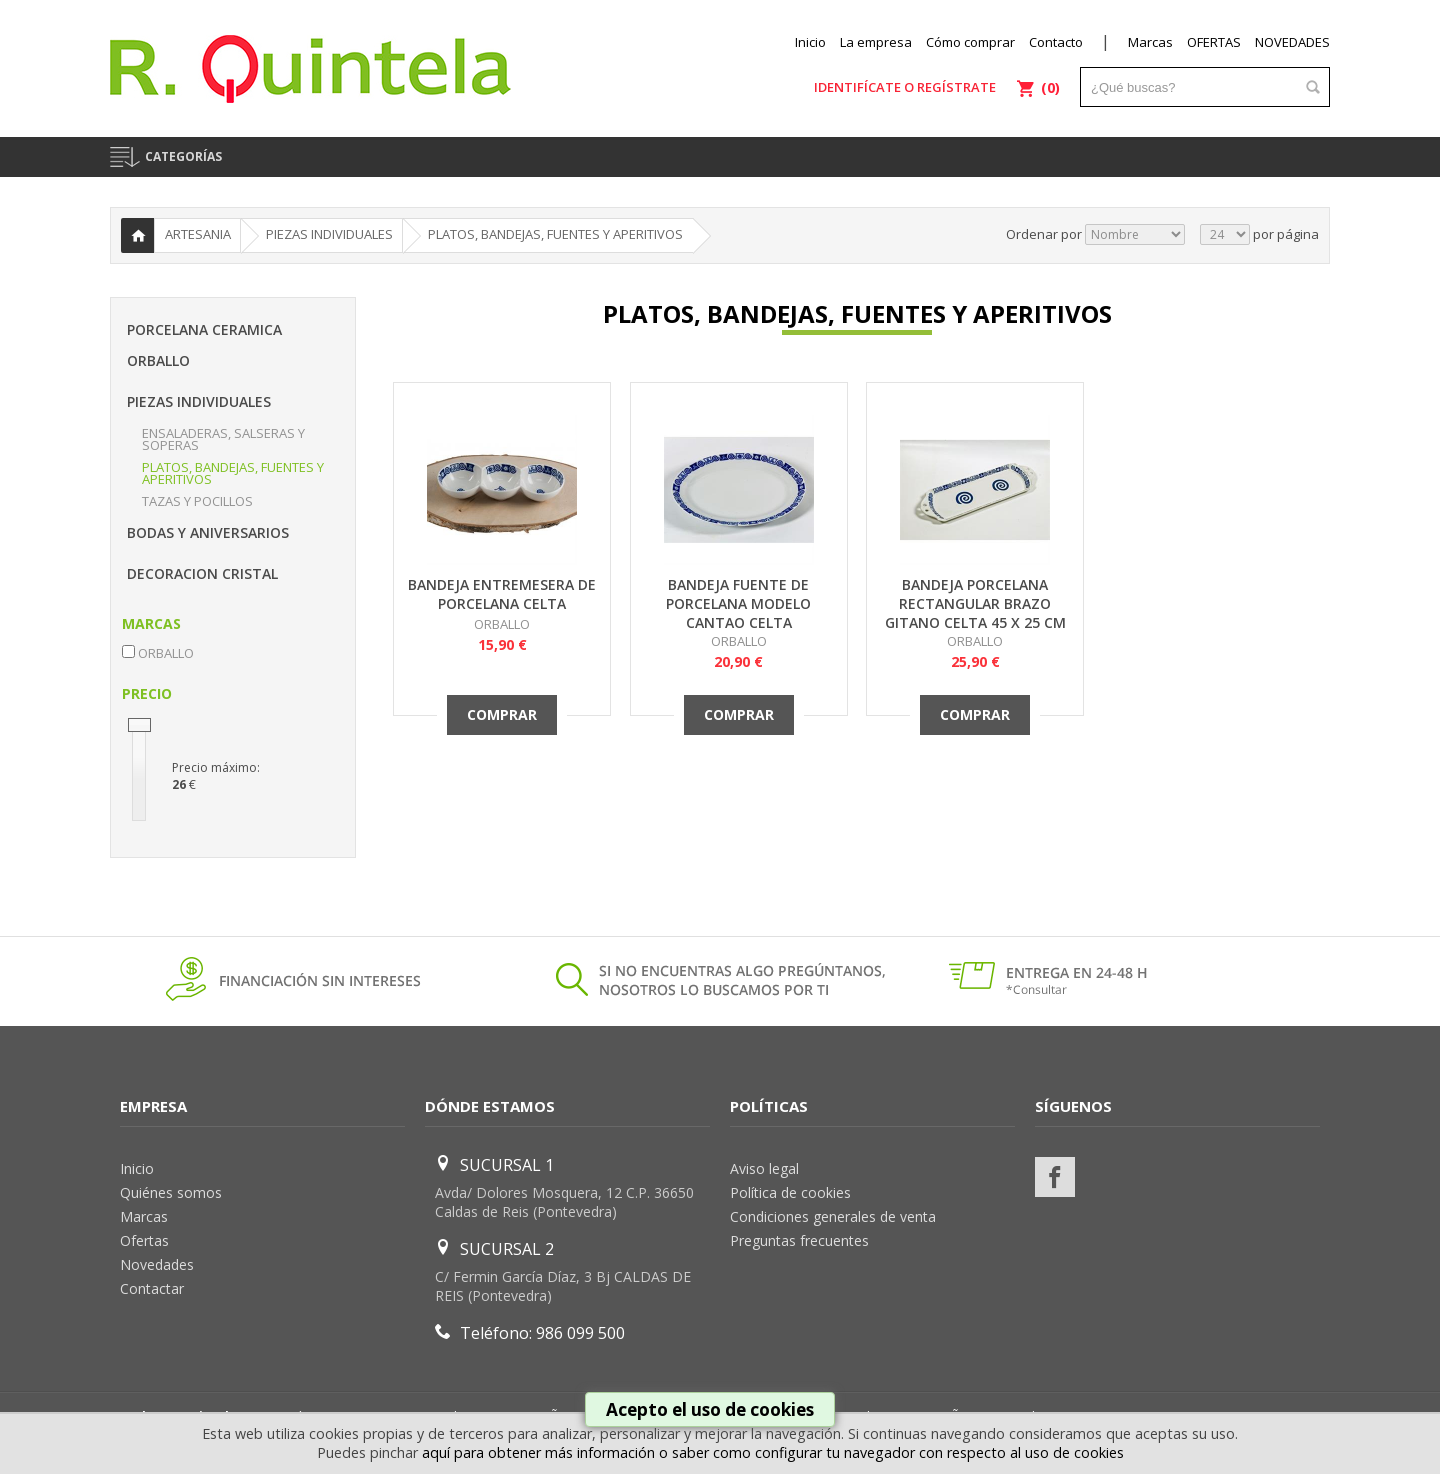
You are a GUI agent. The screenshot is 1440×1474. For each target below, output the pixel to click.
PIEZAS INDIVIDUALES (199, 401)
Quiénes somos (171, 1192)
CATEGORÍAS (183, 156)
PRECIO (147, 693)
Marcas (1150, 42)
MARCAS (151, 623)
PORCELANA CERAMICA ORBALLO (204, 345)
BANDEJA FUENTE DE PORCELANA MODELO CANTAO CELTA (738, 603)
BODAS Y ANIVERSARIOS (208, 532)
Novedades (157, 1264)
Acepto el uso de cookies (710, 1409)
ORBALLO (502, 624)
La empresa (876, 42)
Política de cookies (790, 1192)
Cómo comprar (970, 42)
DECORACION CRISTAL (202, 573)
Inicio (810, 42)
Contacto (1056, 42)
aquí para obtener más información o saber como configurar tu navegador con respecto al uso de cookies (773, 1452)
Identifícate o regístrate (905, 87)
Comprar (502, 714)
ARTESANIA (198, 234)
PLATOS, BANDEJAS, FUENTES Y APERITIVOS (233, 473)
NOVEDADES (1292, 42)
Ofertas (144, 1240)
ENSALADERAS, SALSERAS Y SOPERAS (223, 439)
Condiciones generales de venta (833, 1216)
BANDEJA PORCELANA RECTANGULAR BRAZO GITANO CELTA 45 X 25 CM (975, 603)
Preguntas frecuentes (799, 1240)
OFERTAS (1214, 42)
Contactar (152, 1288)
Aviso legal (764, 1168)
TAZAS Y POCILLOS (197, 501)
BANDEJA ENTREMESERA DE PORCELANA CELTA (502, 594)
